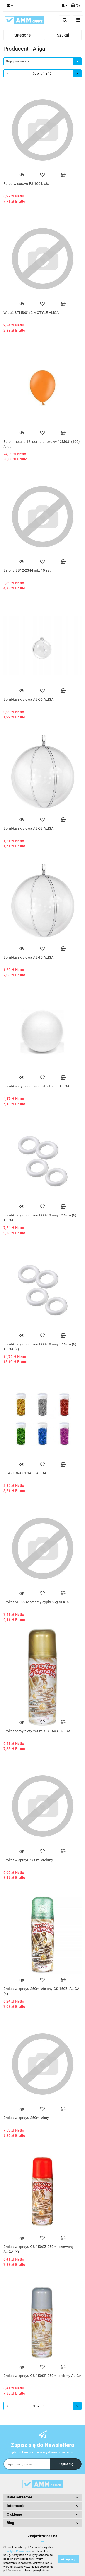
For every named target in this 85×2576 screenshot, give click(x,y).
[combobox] (42, 61)
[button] (75, 5)
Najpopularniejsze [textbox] (17, 61)
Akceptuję (68, 2559)
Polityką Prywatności (18, 2551)
